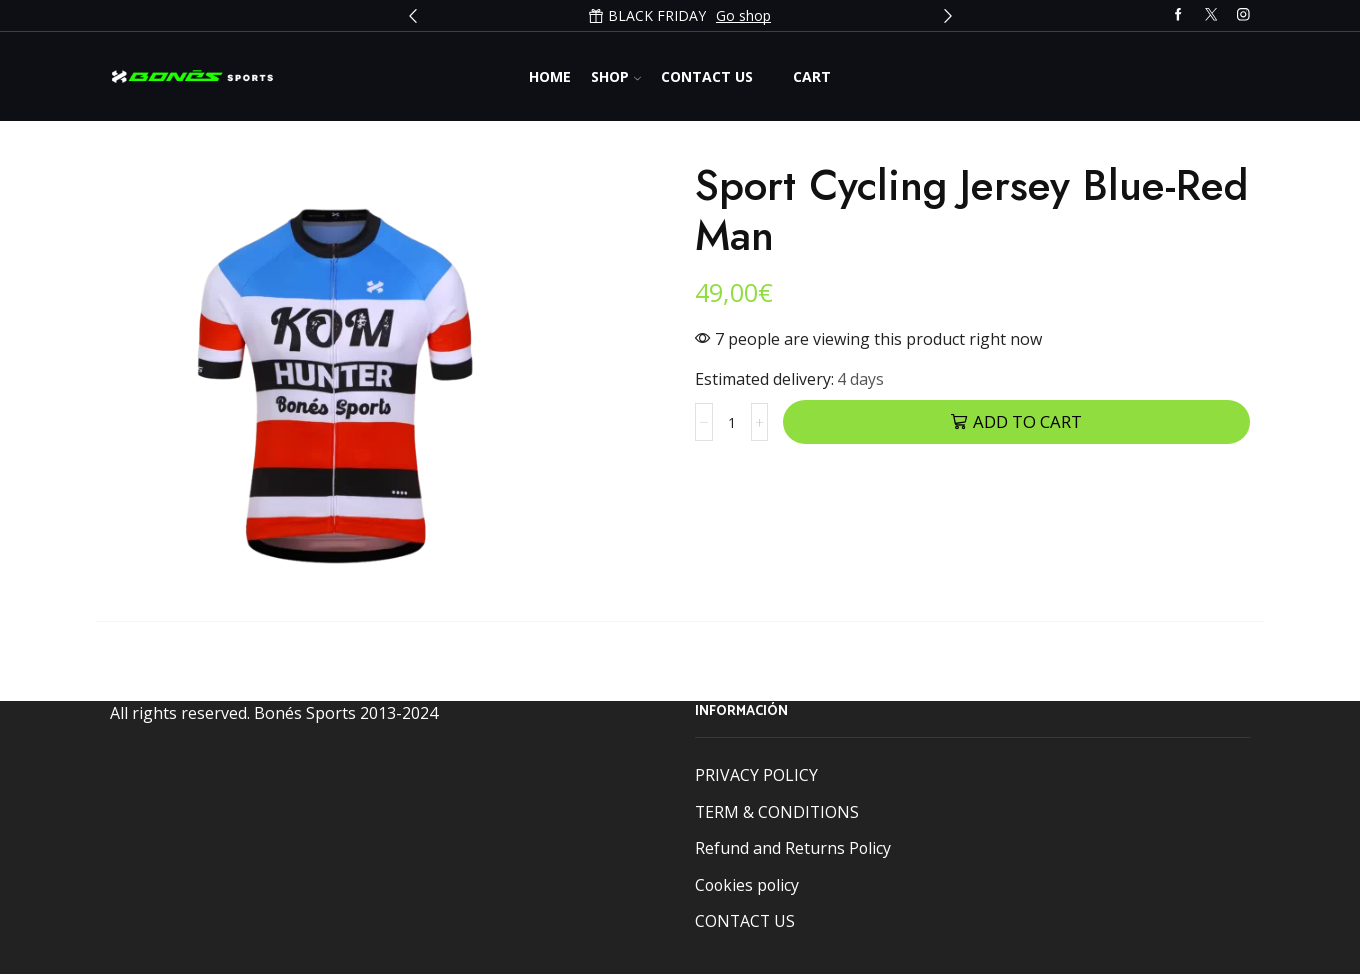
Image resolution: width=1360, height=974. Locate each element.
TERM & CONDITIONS (777, 812)
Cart (812, 76)
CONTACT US (745, 921)
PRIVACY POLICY (756, 775)
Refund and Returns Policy (793, 848)
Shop (616, 76)
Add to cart (1027, 421)
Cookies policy (747, 885)
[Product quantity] (732, 422)
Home (550, 76)
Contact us (707, 76)
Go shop (743, 15)
